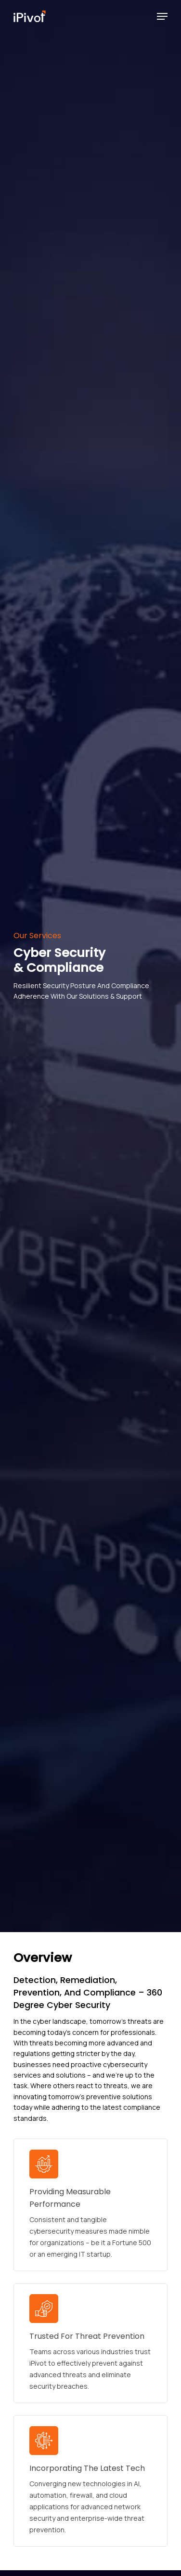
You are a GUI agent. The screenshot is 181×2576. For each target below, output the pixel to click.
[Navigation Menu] (162, 16)
